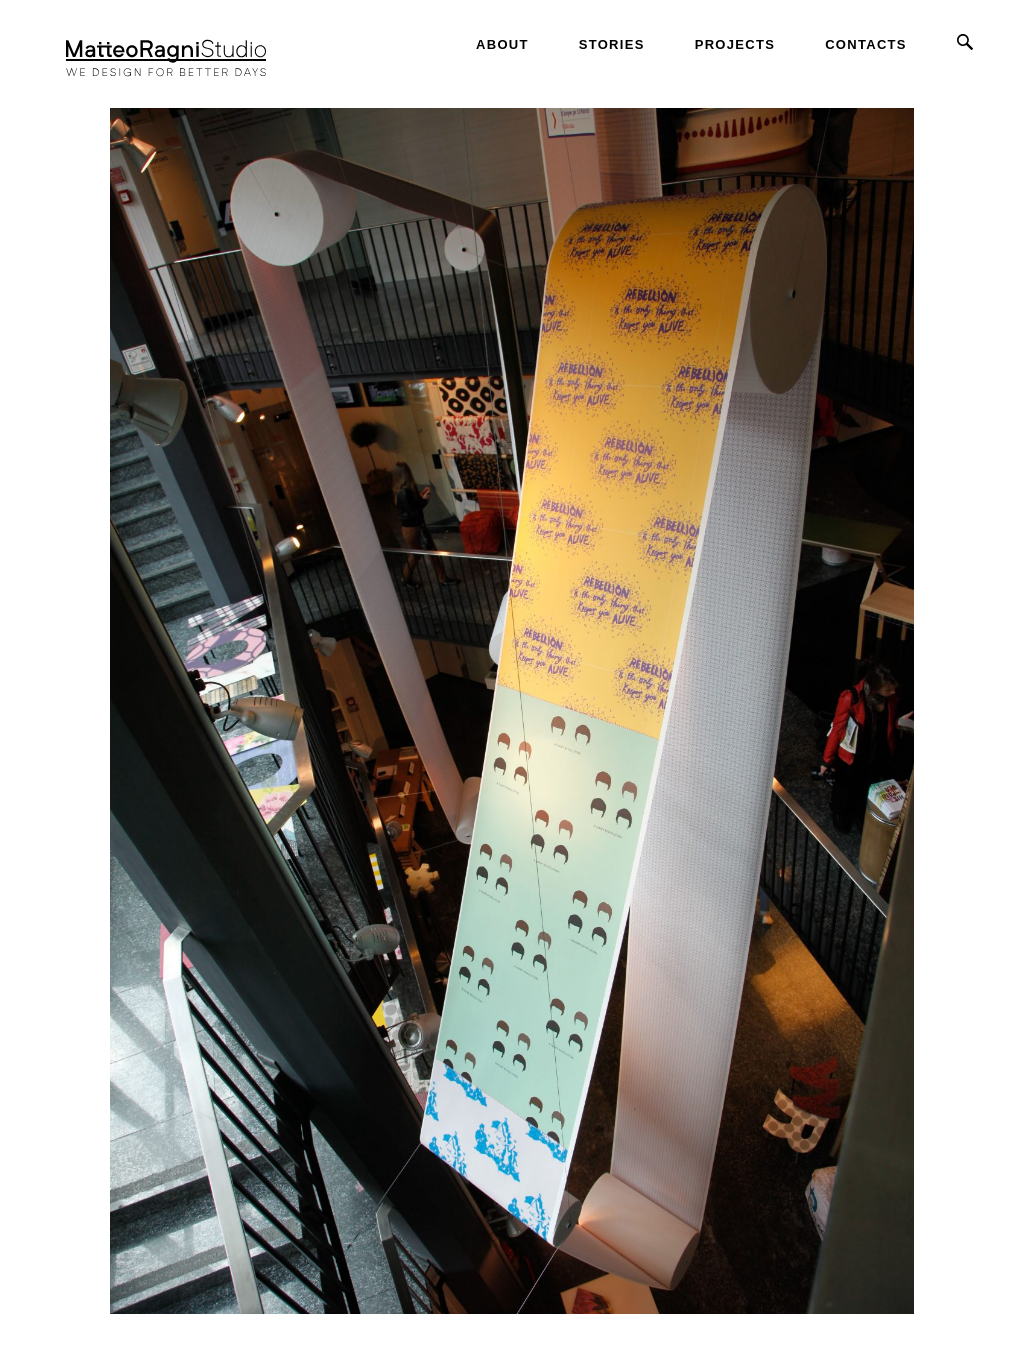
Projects (735, 44)
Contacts (866, 44)
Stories (612, 44)
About (502, 44)
